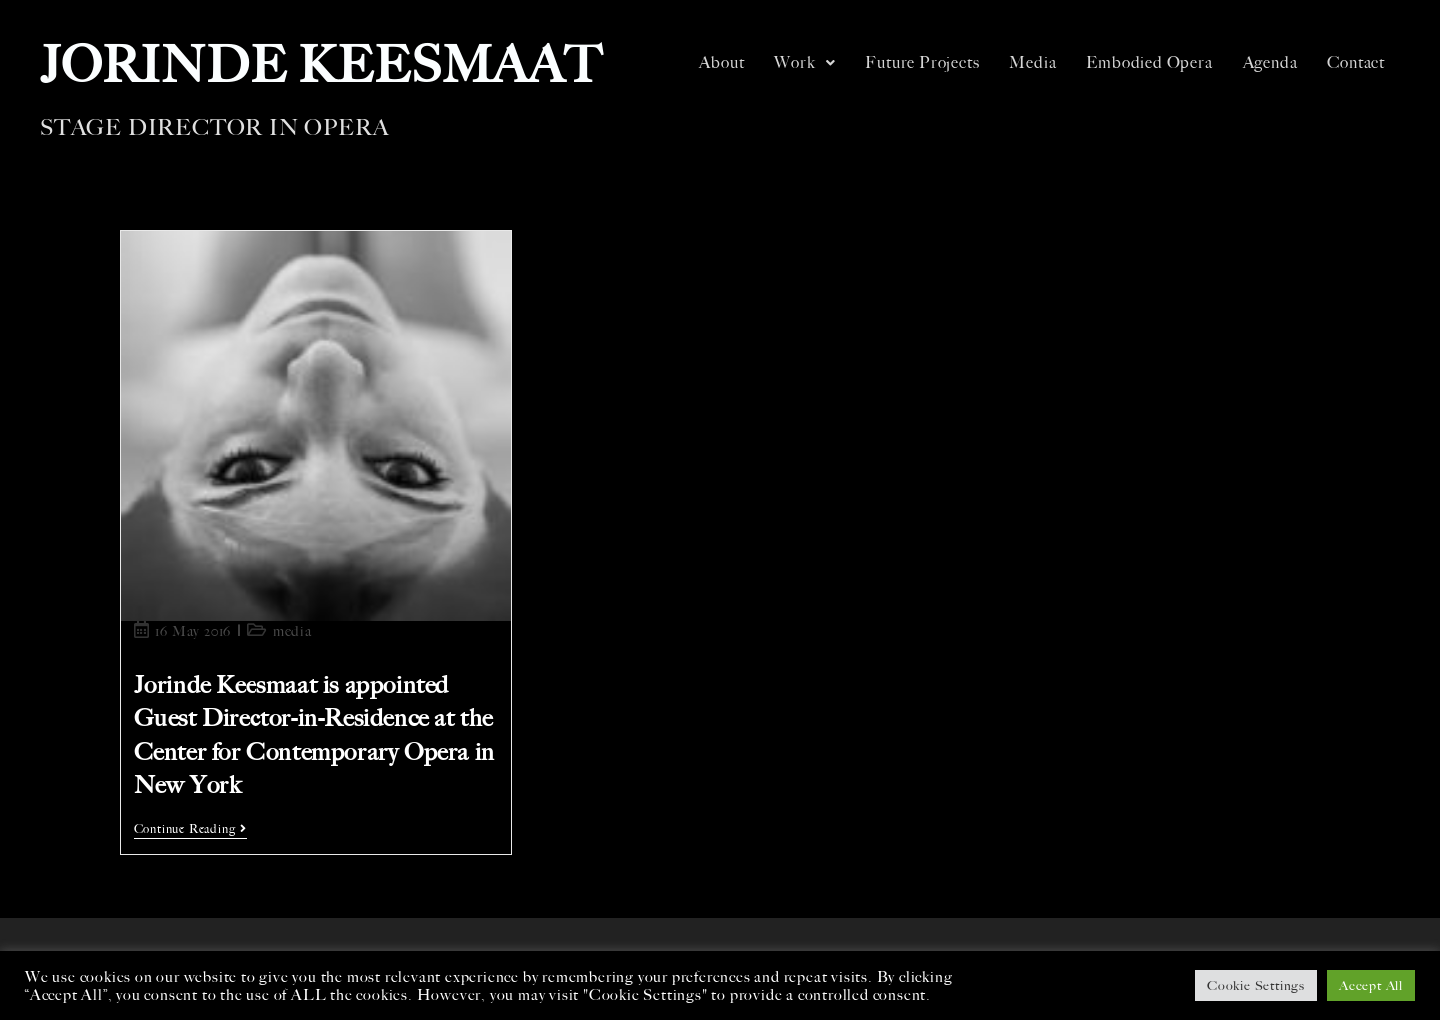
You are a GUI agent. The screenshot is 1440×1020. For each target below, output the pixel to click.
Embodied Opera (1149, 62)
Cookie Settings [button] (1256, 985)
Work (804, 62)
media (292, 631)
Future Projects (922, 62)
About (721, 62)
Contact (1356, 62)
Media (1032, 62)
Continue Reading (191, 829)
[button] (804, 63)
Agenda (1270, 62)
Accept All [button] (1371, 985)
